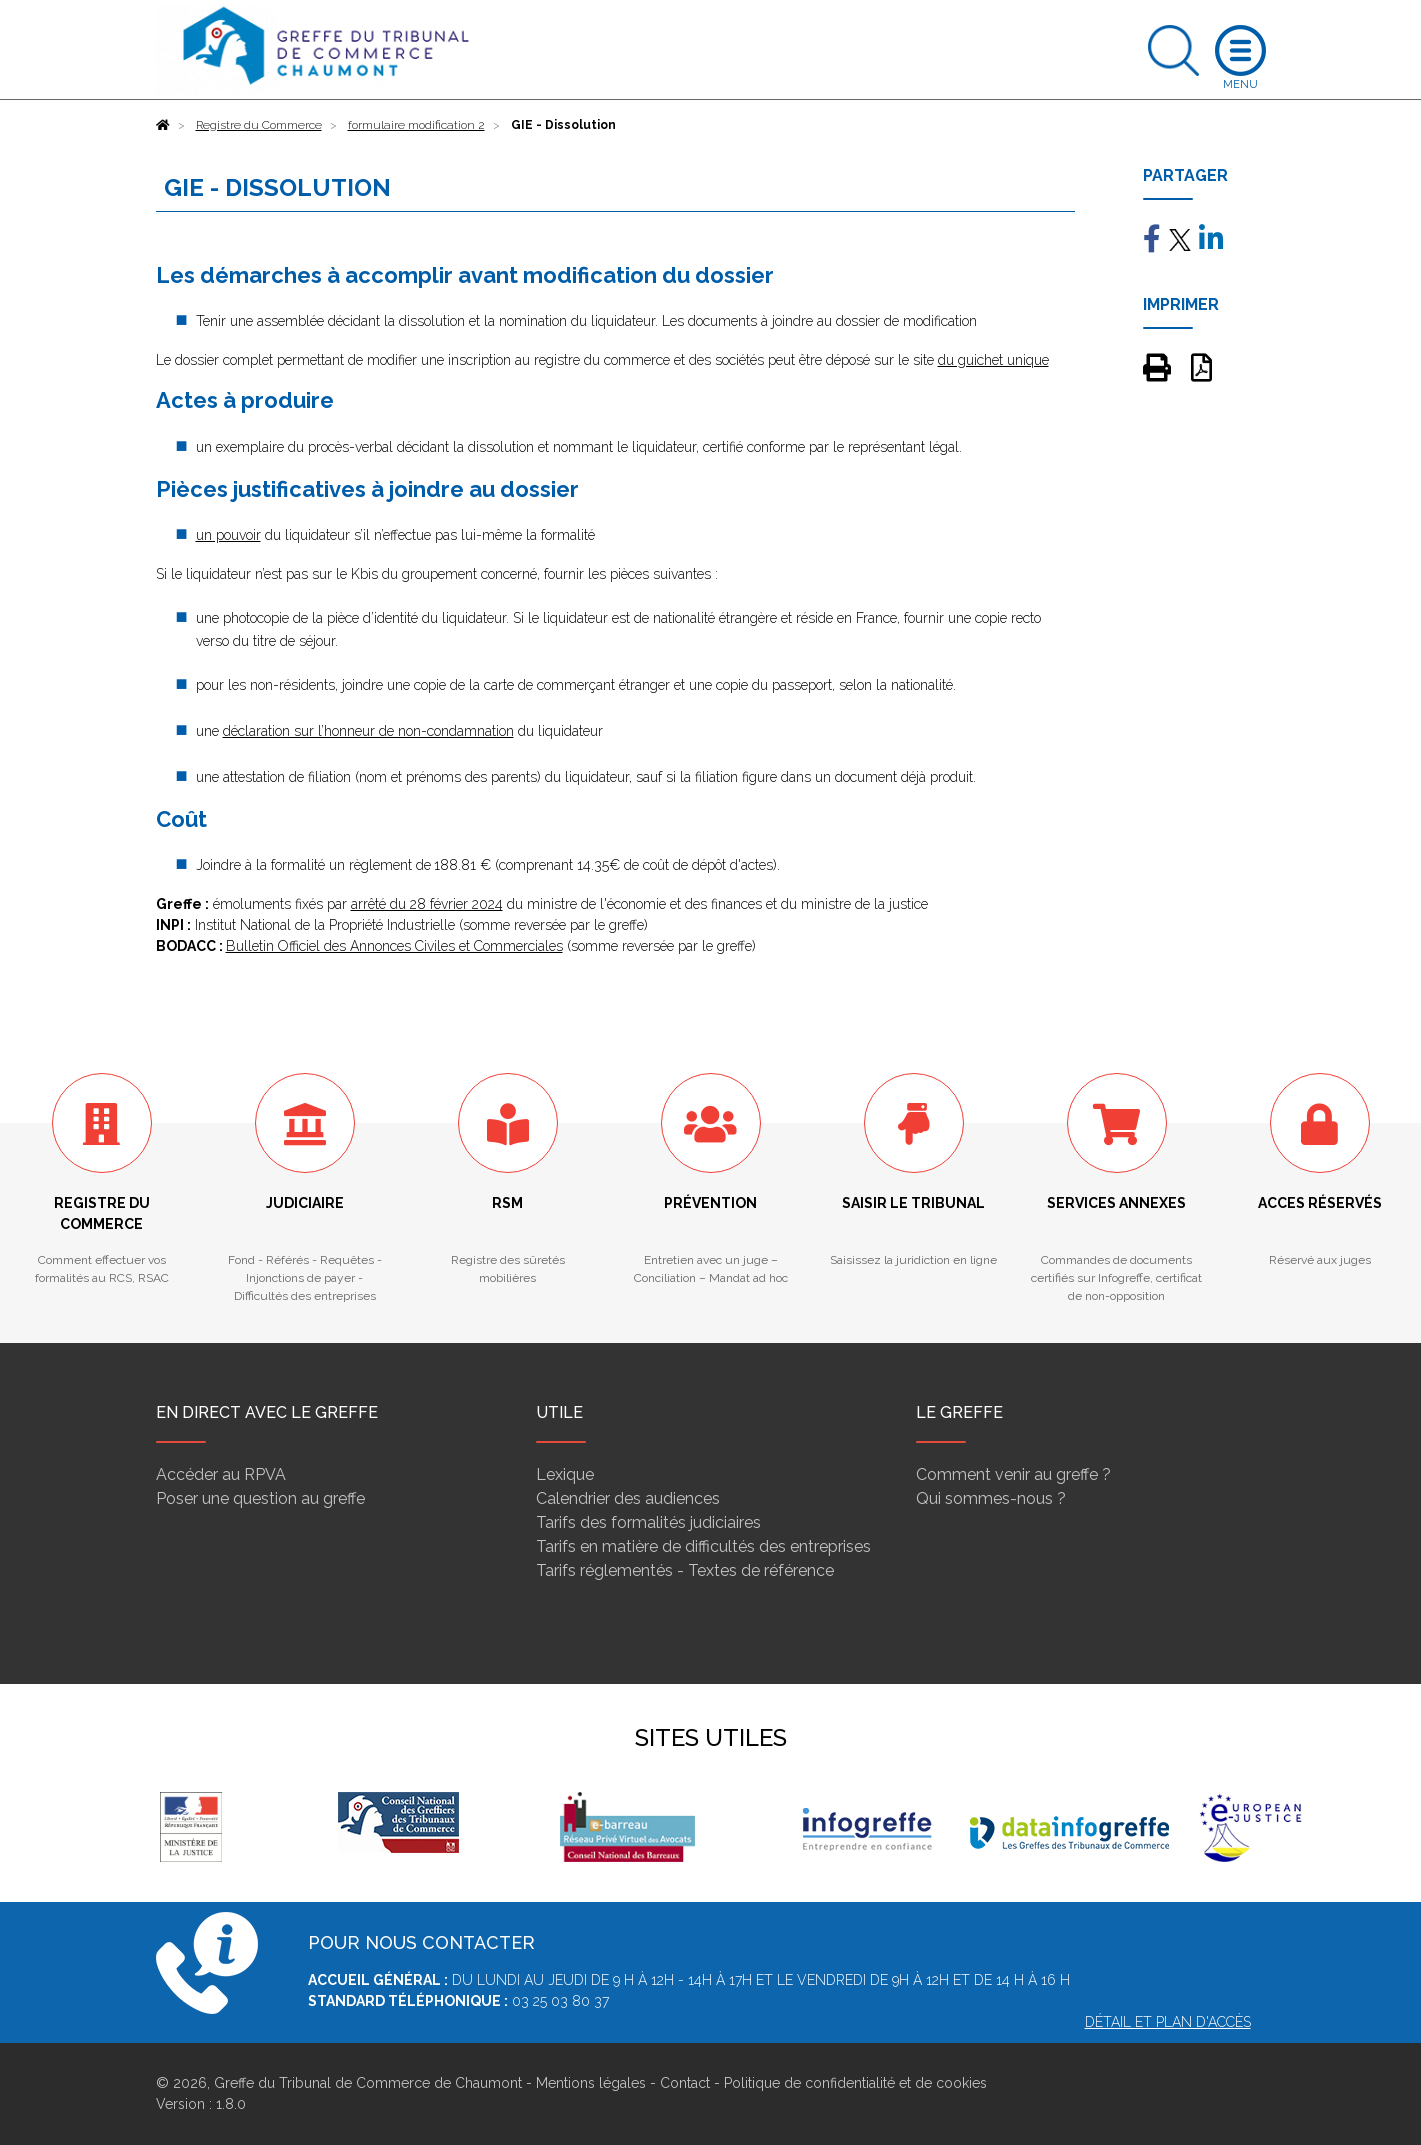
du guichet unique (993, 360)
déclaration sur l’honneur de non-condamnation (368, 731)
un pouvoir (228, 535)
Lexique (565, 1474)
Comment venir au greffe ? (1013, 1474)
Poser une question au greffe (260, 1498)
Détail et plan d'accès (1168, 2022)
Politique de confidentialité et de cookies (855, 2083)
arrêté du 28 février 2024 (427, 904)
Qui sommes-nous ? (991, 1498)
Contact (685, 2083)
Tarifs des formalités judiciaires (648, 1522)
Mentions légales (591, 2083)
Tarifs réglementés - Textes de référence (685, 1570)
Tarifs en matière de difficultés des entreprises (703, 1546)
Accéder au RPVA (221, 1474)
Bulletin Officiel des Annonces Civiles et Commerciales (394, 946)
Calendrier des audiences (628, 1498)
